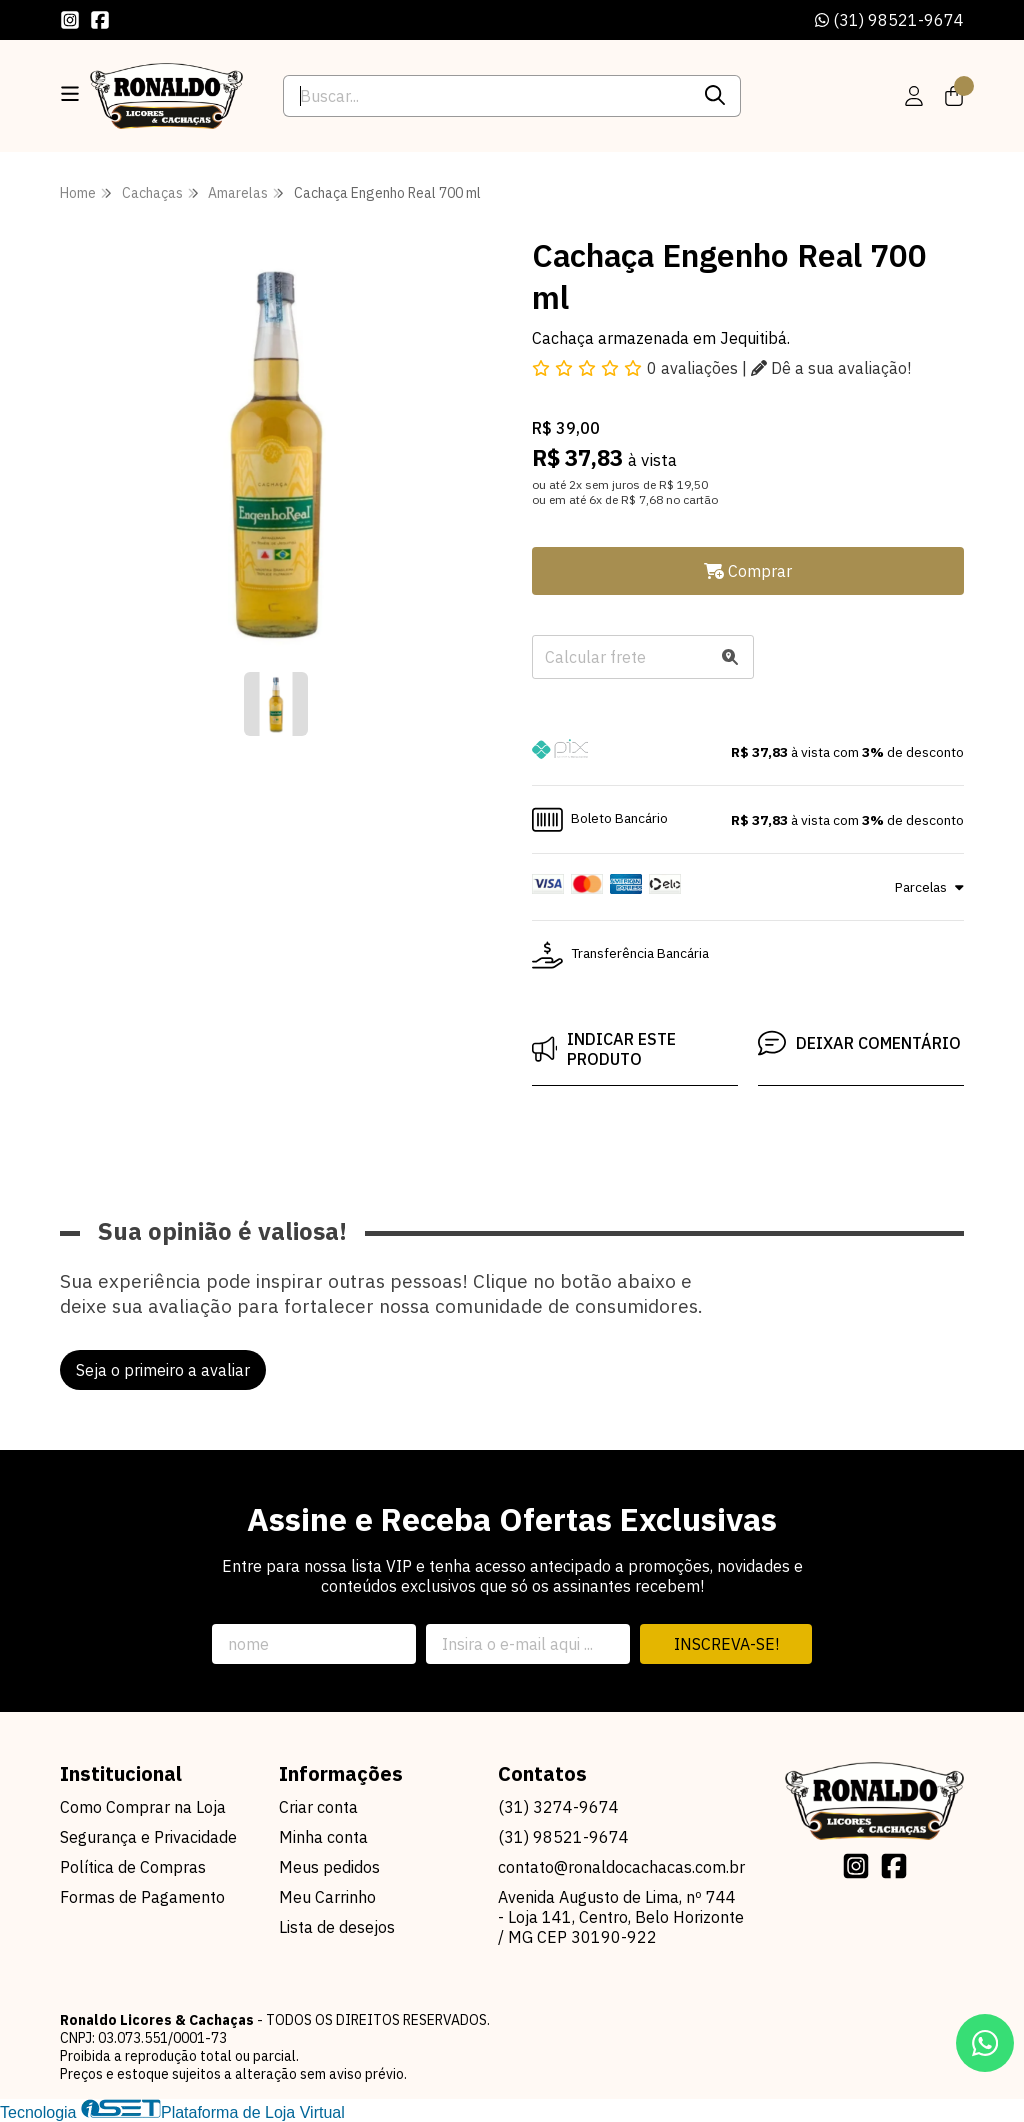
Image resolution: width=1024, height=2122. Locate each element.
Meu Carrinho (327, 1897)
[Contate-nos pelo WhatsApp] (985, 2043)
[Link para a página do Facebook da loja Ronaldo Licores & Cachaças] (100, 20)
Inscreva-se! (726, 1644)
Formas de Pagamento (142, 1897)
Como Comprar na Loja (143, 1807)
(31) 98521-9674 (889, 20)
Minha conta (323, 1837)
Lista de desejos (337, 1927)
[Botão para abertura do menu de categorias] (70, 94)
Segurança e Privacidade (148, 1837)
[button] (748, 752)
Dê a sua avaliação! (831, 368)
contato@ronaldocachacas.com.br (621, 1867)
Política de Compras (133, 1867)
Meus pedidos (329, 1867)
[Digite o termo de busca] (486, 96)
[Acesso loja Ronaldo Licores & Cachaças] (914, 96)
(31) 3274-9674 (558, 1807)
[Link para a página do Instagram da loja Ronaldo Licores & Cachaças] (70, 20)
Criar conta (318, 1807)
